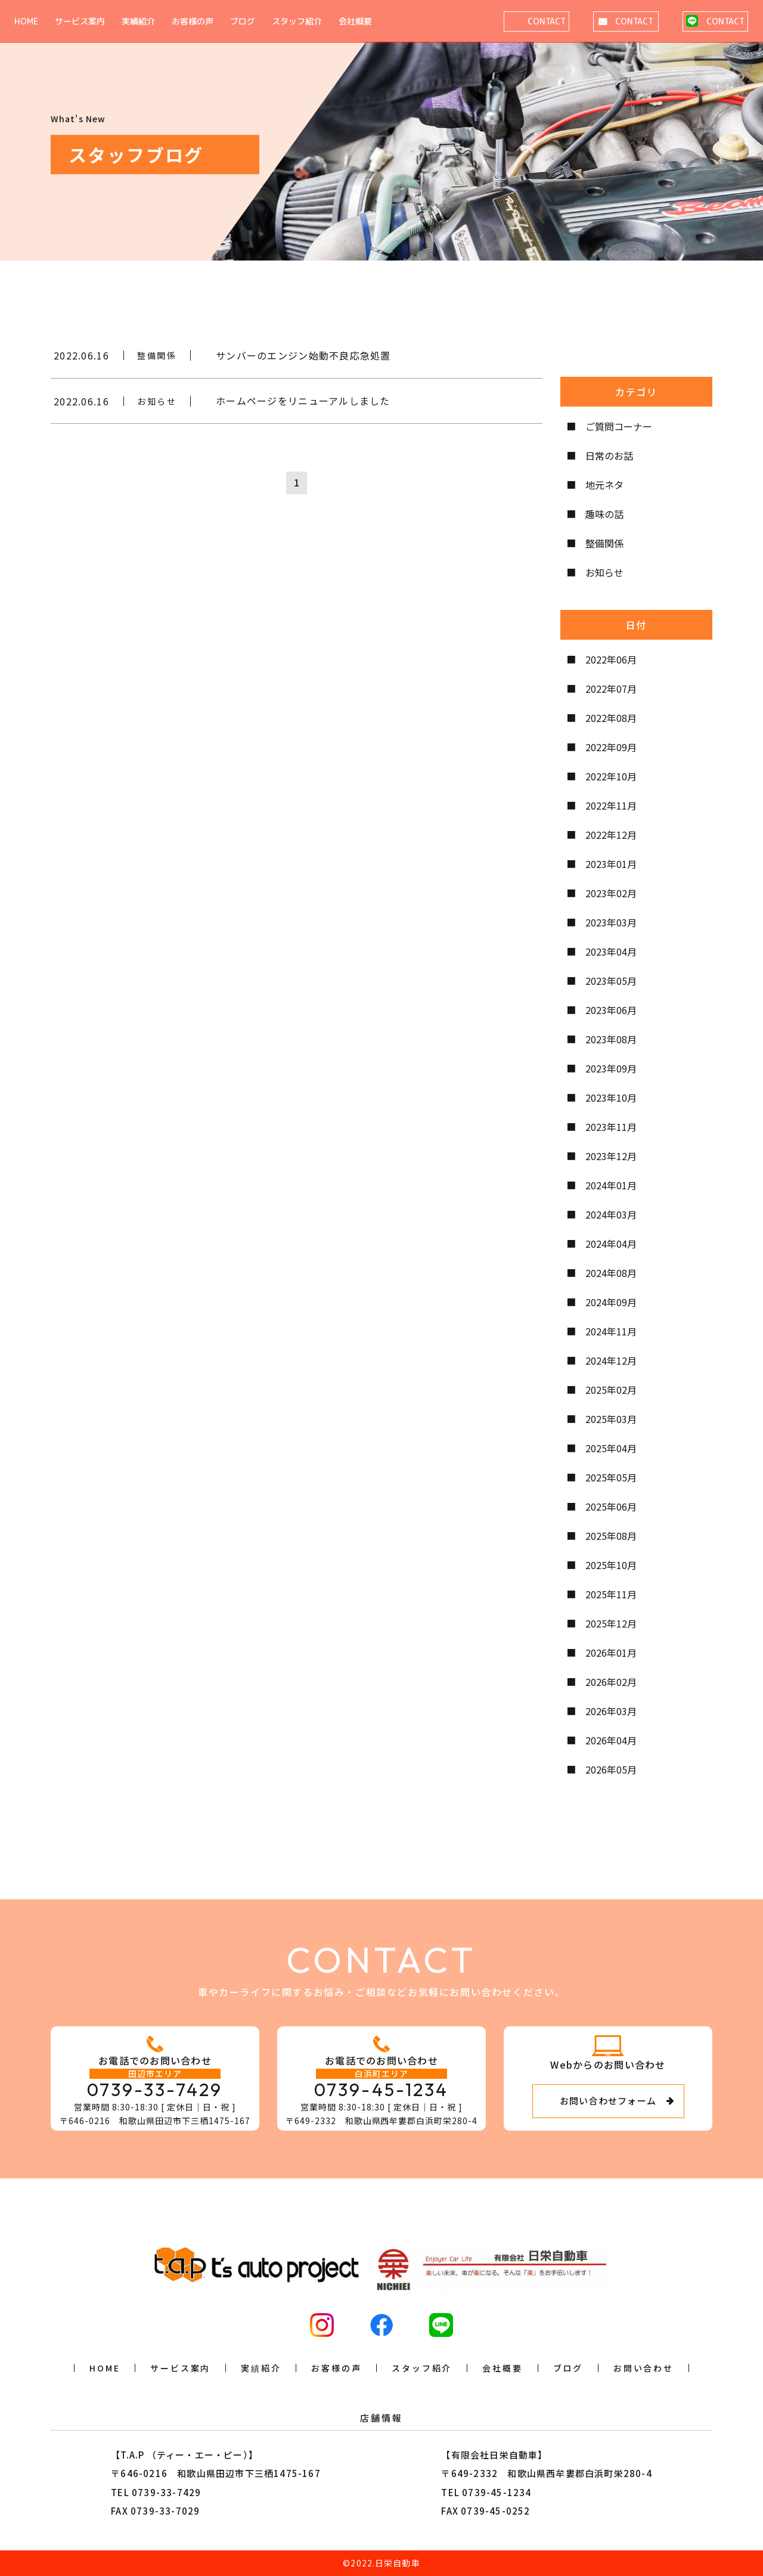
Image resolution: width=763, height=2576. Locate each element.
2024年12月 (611, 1360)
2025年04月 (611, 1448)
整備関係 (604, 543)
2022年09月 (611, 747)
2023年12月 (611, 1156)
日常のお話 (609, 455)
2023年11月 (611, 1127)
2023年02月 (611, 893)
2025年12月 (611, 1623)
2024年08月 (611, 1273)
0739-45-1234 (381, 2089)
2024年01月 (611, 1185)
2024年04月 (611, 1243)
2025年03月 (611, 1419)
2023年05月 (611, 981)
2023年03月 (611, 922)
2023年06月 (611, 1010)
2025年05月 (611, 1477)
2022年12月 (611, 834)
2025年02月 (611, 1389)
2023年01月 (611, 864)
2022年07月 (611, 688)
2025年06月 (611, 1506)
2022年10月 (611, 776)
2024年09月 (611, 1302)
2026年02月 (611, 1682)
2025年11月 (611, 1594)
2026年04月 (611, 1740)
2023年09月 (611, 1068)
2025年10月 (611, 1565)
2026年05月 (611, 1769)
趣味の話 (604, 514)
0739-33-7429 (155, 2089)
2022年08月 (611, 718)
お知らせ (604, 572)
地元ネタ (604, 485)
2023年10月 (611, 1097)
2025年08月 (611, 1536)
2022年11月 (611, 805)
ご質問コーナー (618, 426)
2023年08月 (611, 1039)
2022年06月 (611, 659)
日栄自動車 (397, 2563)
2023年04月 (611, 951)
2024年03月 (611, 1214)
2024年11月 (611, 1331)
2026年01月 (611, 1652)
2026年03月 (611, 1711)
